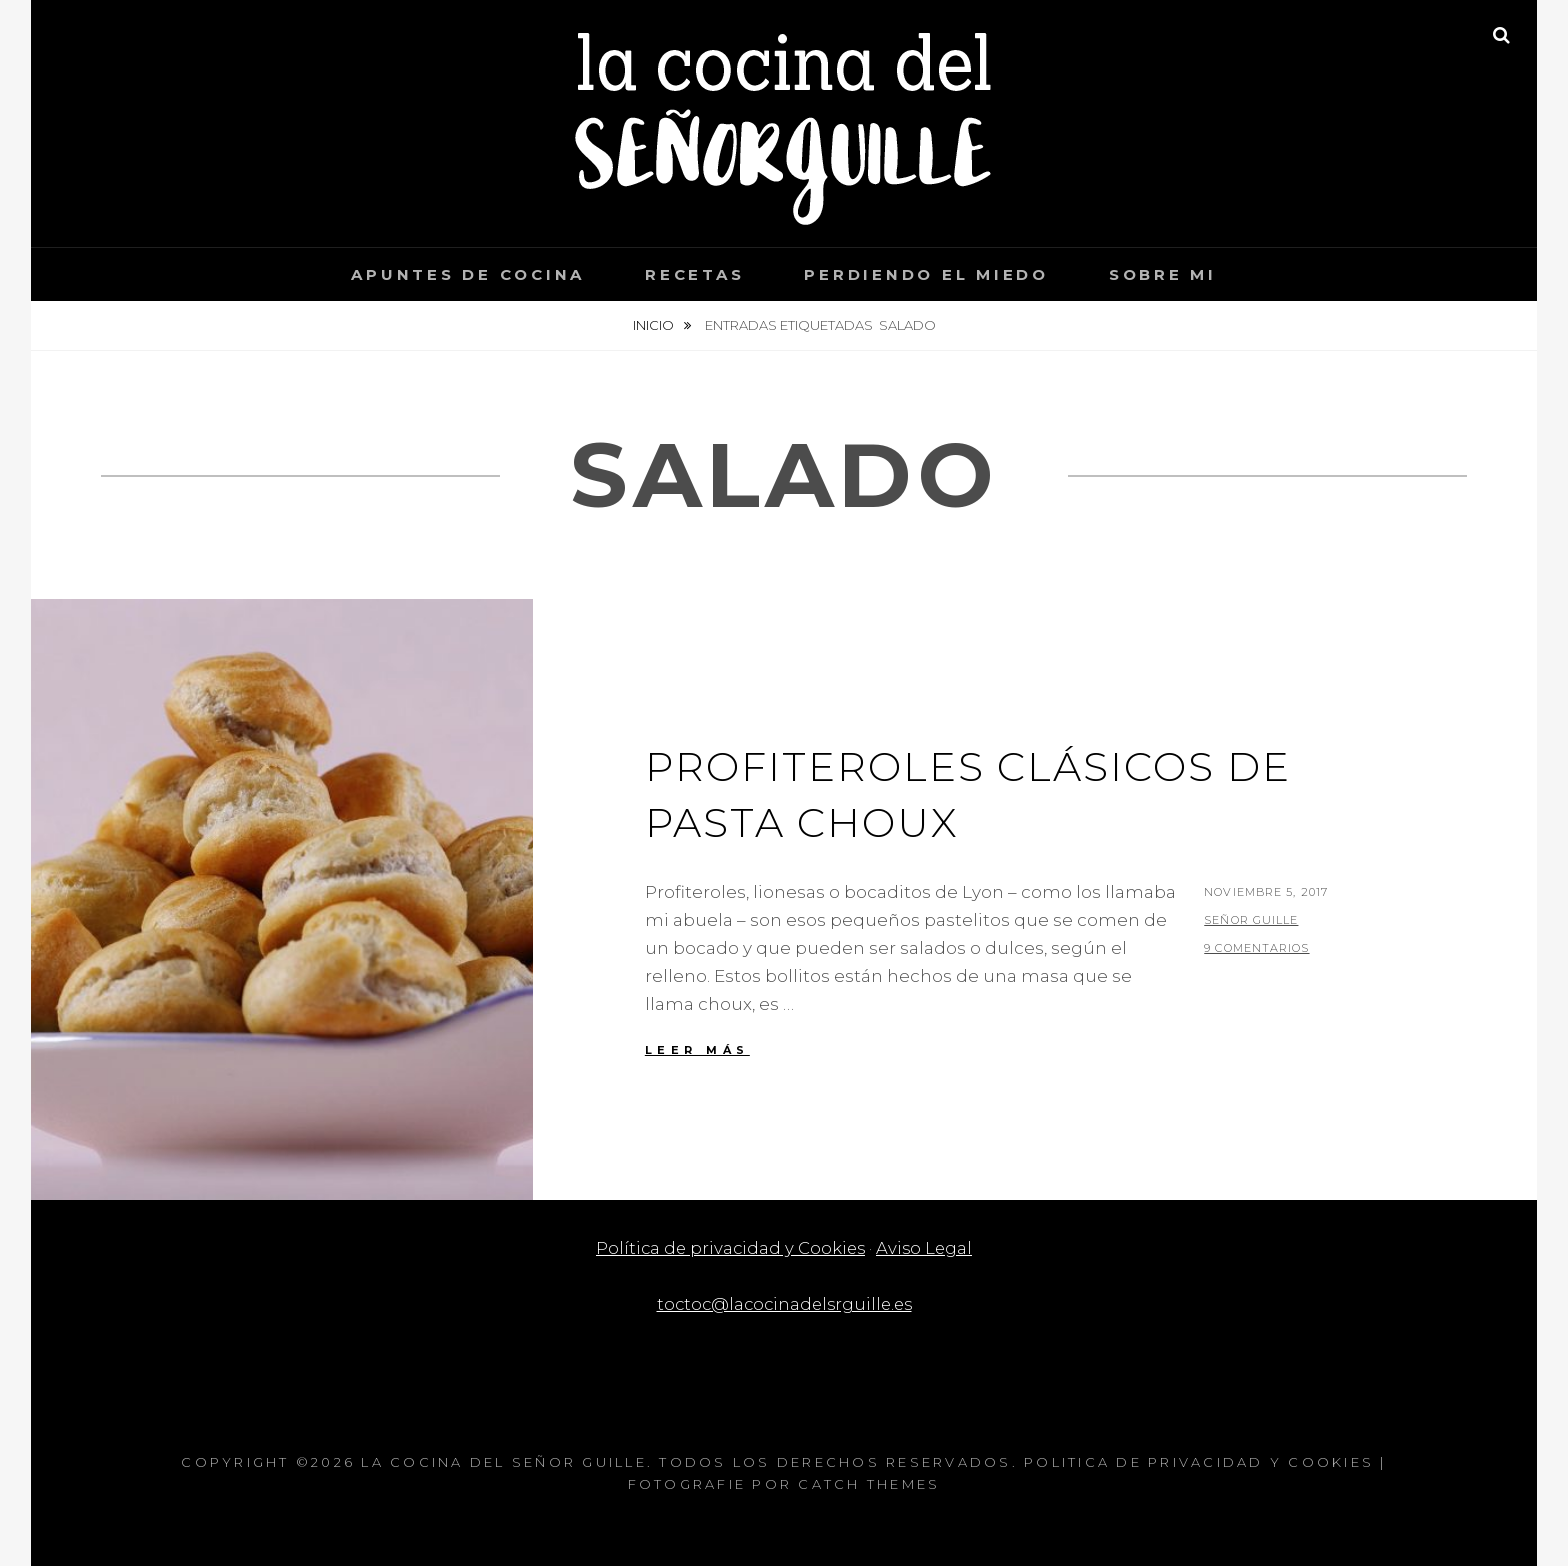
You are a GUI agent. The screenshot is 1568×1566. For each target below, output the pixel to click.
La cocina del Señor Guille (504, 1462)
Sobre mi (1163, 274)
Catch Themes (869, 1484)
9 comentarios (1256, 948)
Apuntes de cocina (468, 274)
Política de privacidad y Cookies (730, 1248)
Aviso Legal (927, 1248)
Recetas (694, 274)
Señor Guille (1251, 920)
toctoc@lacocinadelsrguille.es (784, 1304)
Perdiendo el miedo (926, 274)
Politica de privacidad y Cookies (1199, 1462)
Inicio (655, 325)
